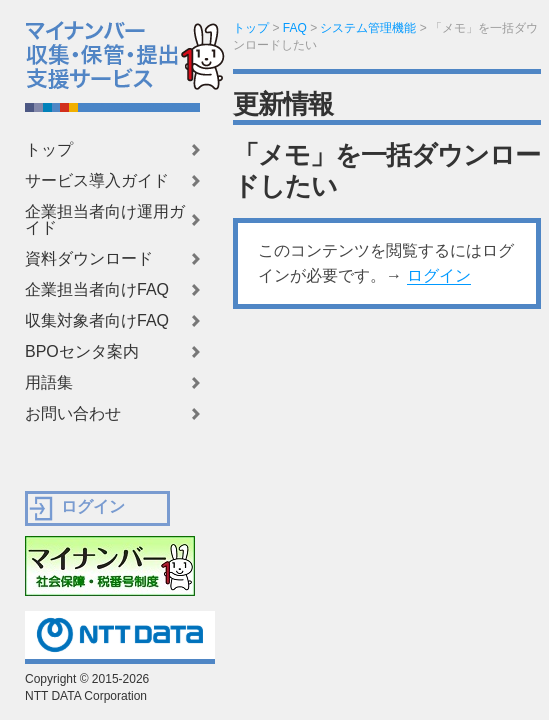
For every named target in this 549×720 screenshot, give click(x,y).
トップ (49, 150)
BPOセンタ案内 (82, 352)
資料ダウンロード (89, 259)
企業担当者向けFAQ (97, 290)
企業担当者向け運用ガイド (105, 220)
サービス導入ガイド (97, 181)
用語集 (49, 383)
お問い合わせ (73, 414)
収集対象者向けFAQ (97, 321)
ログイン (439, 275)
